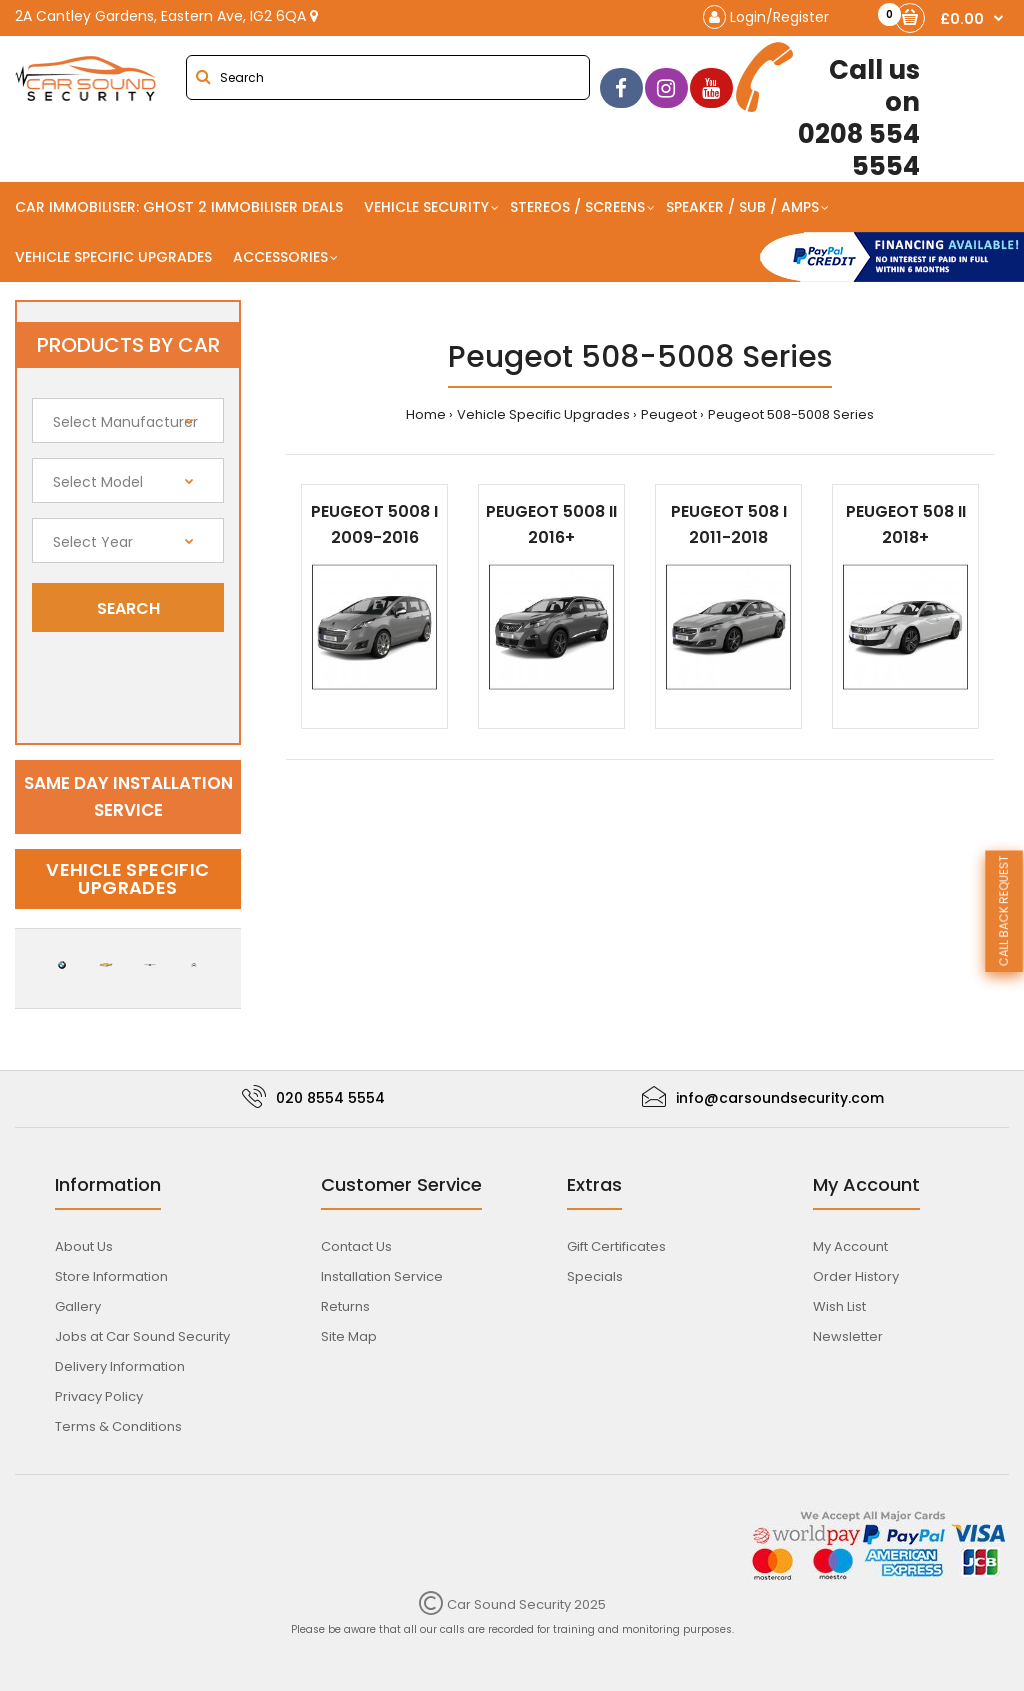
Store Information (111, 1276)
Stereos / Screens (577, 207)
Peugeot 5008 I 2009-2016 (374, 524)
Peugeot (669, 414)
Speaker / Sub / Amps (742, 207)
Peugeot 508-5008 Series (791, 414)
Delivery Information (120, 1366)
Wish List (839, 1306)
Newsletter (848, 1336)
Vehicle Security (426, 207)
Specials (595, 1276)
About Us (84, 1246)
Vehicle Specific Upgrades (113, 257)
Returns (345, 1306)
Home (426, 414)
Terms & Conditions (118, 1426)
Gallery (78, 1306)
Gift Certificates (616, 1246)
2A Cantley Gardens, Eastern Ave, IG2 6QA (166, 16)
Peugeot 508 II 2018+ (906, 524)
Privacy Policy (99, 1396)
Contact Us (356, 1246)
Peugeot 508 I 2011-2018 (729, 524)
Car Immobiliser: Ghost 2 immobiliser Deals (179, 207)
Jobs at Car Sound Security (142, 1336)
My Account (850, 1246)
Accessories (280, 257)
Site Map (349, 1336)
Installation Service (382, 1276)
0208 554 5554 (828, 112)
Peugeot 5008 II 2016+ (551, 524)
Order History (856, 1276)
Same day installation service (128, 796)
